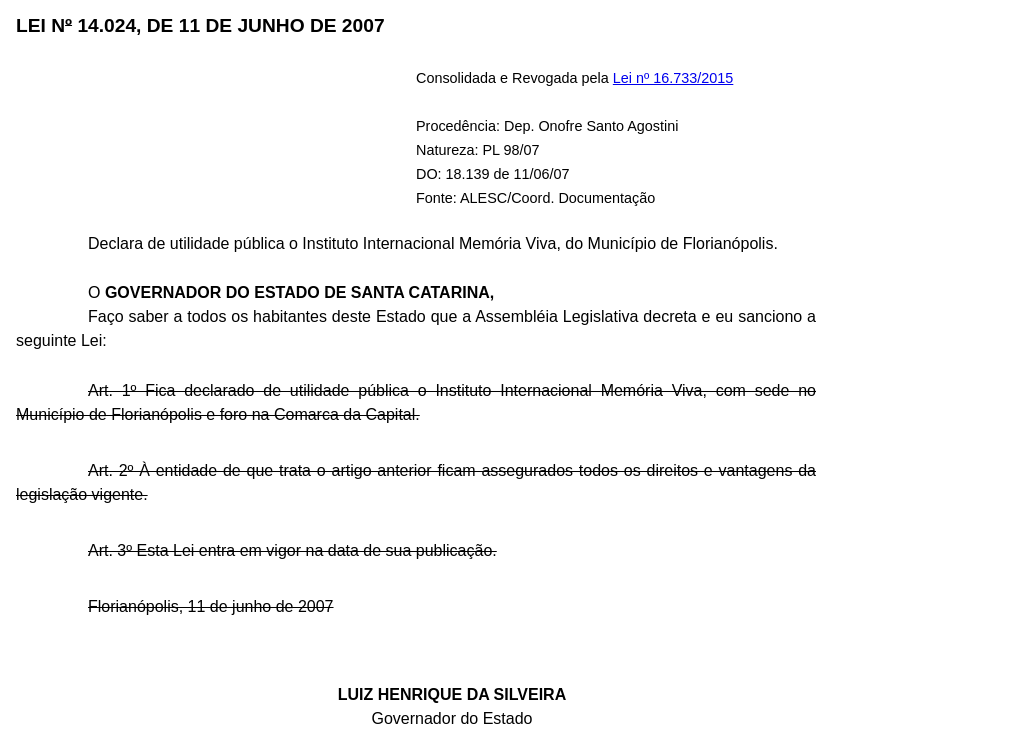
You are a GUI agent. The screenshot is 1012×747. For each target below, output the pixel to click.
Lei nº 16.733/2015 (673, 78)
